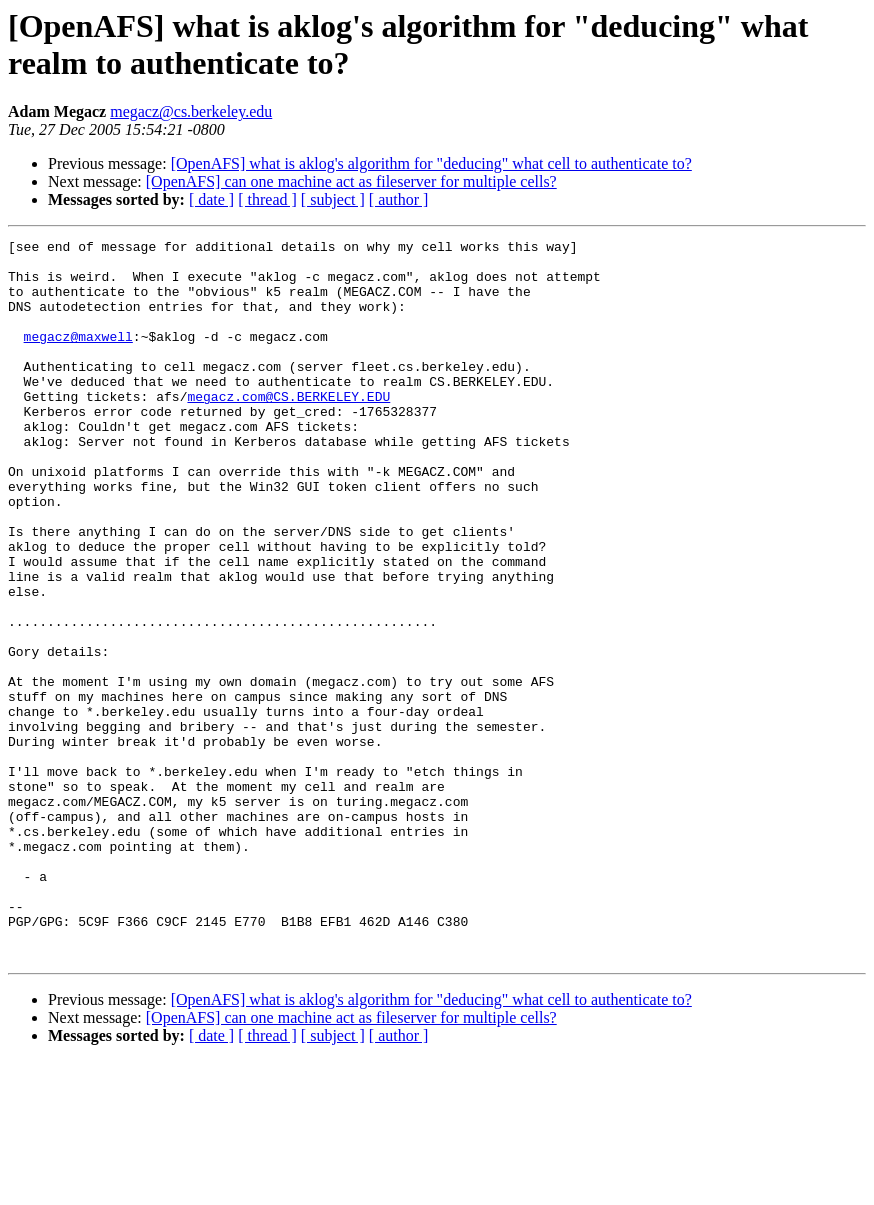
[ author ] (399, 199)
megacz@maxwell (78, 357)
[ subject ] (333, 199)
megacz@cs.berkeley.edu (191, 111)
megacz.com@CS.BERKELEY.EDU (288, 429)
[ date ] (211, 199)
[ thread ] (267, 199)
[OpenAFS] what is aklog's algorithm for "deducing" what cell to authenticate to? (431, 163)
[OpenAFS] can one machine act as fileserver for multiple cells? (351, 181)
